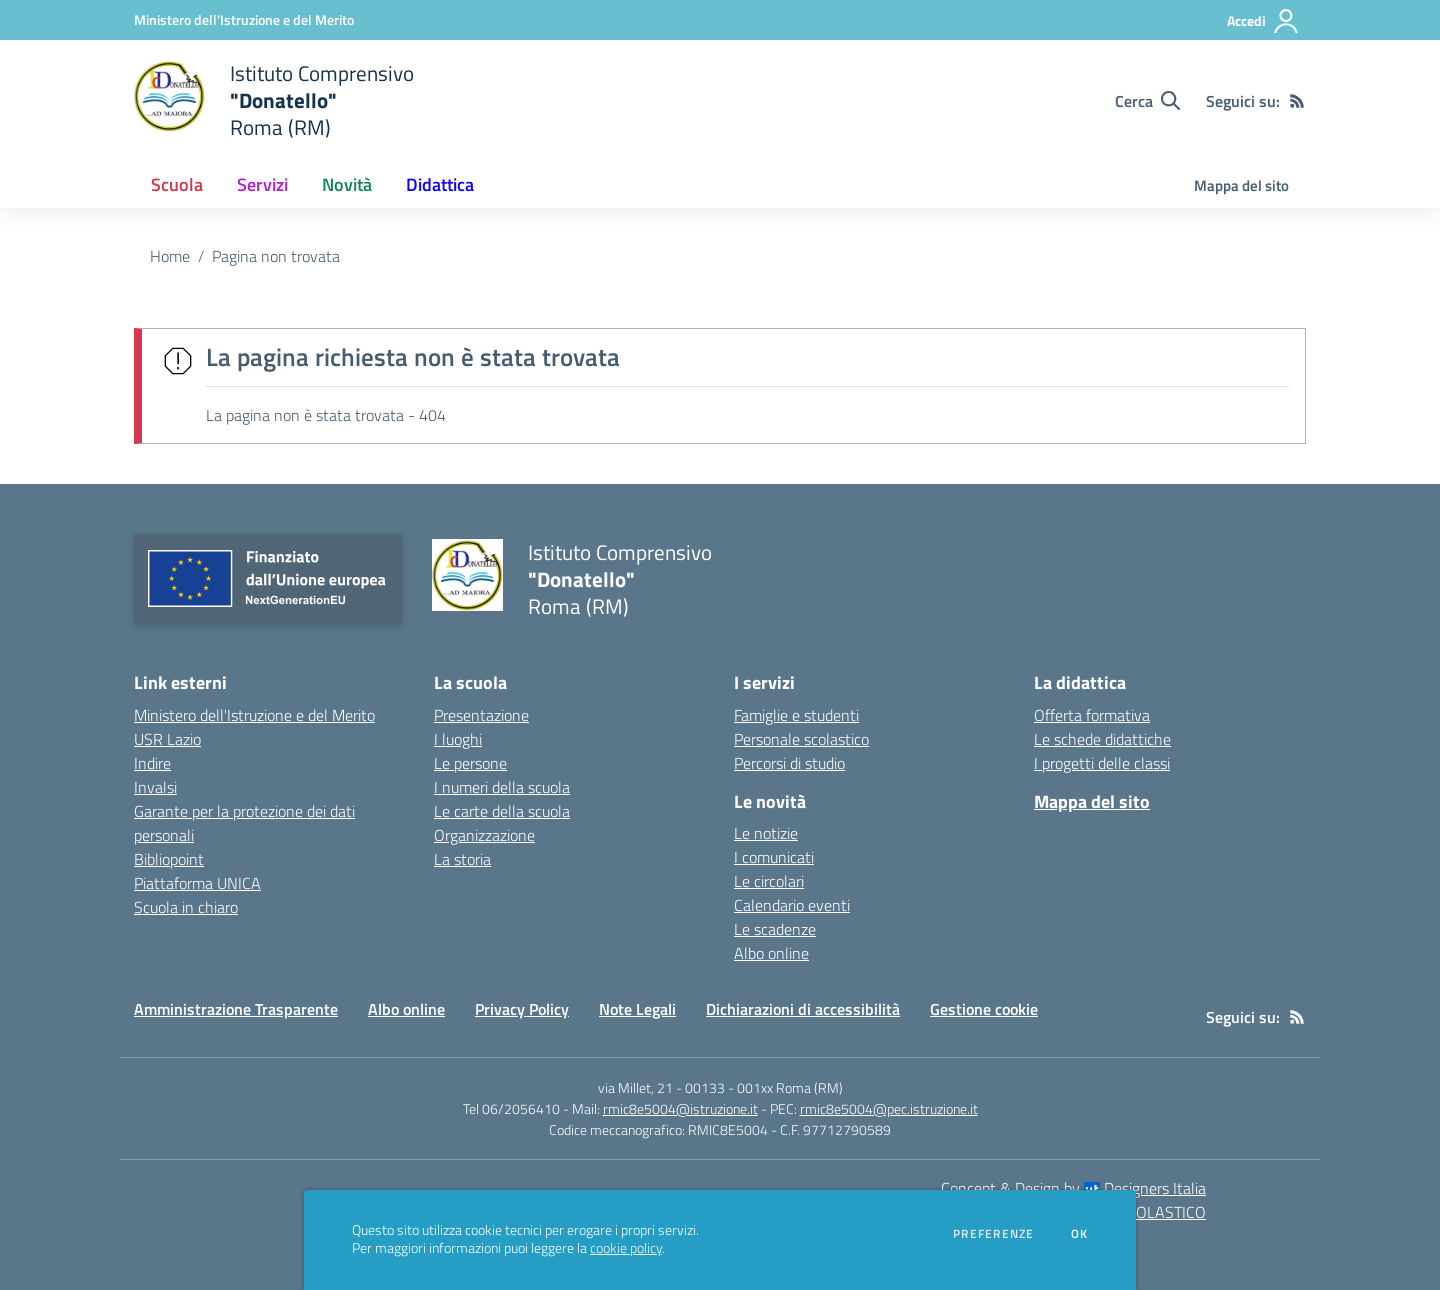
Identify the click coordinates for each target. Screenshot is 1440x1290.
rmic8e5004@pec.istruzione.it (889, 1108)
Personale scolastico (801, 739)
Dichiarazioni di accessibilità (803, 1009)
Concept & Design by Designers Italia (1073, 1188)
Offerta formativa (1092, 715)
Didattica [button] (440, 184)
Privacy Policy (522, 1009)
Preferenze (993, 1234)
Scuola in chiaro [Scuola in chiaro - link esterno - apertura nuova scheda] (186, 907)
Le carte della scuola (502, 811)
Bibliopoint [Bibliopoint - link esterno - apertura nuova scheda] (169, 859)
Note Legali (637, 1009)
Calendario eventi (792, 905)
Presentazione (481, 715)
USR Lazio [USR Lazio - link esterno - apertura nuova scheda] (167, 739)
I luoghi (458, 739)
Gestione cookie (984, 1009)
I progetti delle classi (1102, 763)
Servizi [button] (262, 184)
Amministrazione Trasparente (236, 1009)
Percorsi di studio (789, 763)
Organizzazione (484, 835)
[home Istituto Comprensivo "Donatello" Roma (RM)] (274, 100)
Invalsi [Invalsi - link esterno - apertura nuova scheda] (155, 787)
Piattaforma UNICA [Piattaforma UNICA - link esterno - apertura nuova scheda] (197, 883)
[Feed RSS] (1297, 101)
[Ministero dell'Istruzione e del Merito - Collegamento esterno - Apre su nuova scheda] (244, 19)
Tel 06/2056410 (511, 1108)
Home (170, 256)
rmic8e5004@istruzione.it (680, 1108)
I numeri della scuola (502, 787)
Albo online (771, 953)
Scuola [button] (177, 184)
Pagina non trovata (276, 256)
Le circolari (769, 881)
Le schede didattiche (1102, 739)
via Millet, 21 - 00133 (661, 1087)
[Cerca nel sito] (1147, 101)
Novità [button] (347, 184)
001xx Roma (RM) (790, 1087)
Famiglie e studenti (796, 715)
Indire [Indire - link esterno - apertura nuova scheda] (152, 763)
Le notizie (766, 833)
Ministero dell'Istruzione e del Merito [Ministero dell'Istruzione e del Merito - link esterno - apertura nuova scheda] (254, 715)
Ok (1080, 1234)
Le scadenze (775, 929)
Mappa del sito (1241, 185)
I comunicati (774, 857)
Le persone (470, 763)
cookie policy (626, 1248)
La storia (462, 859)
